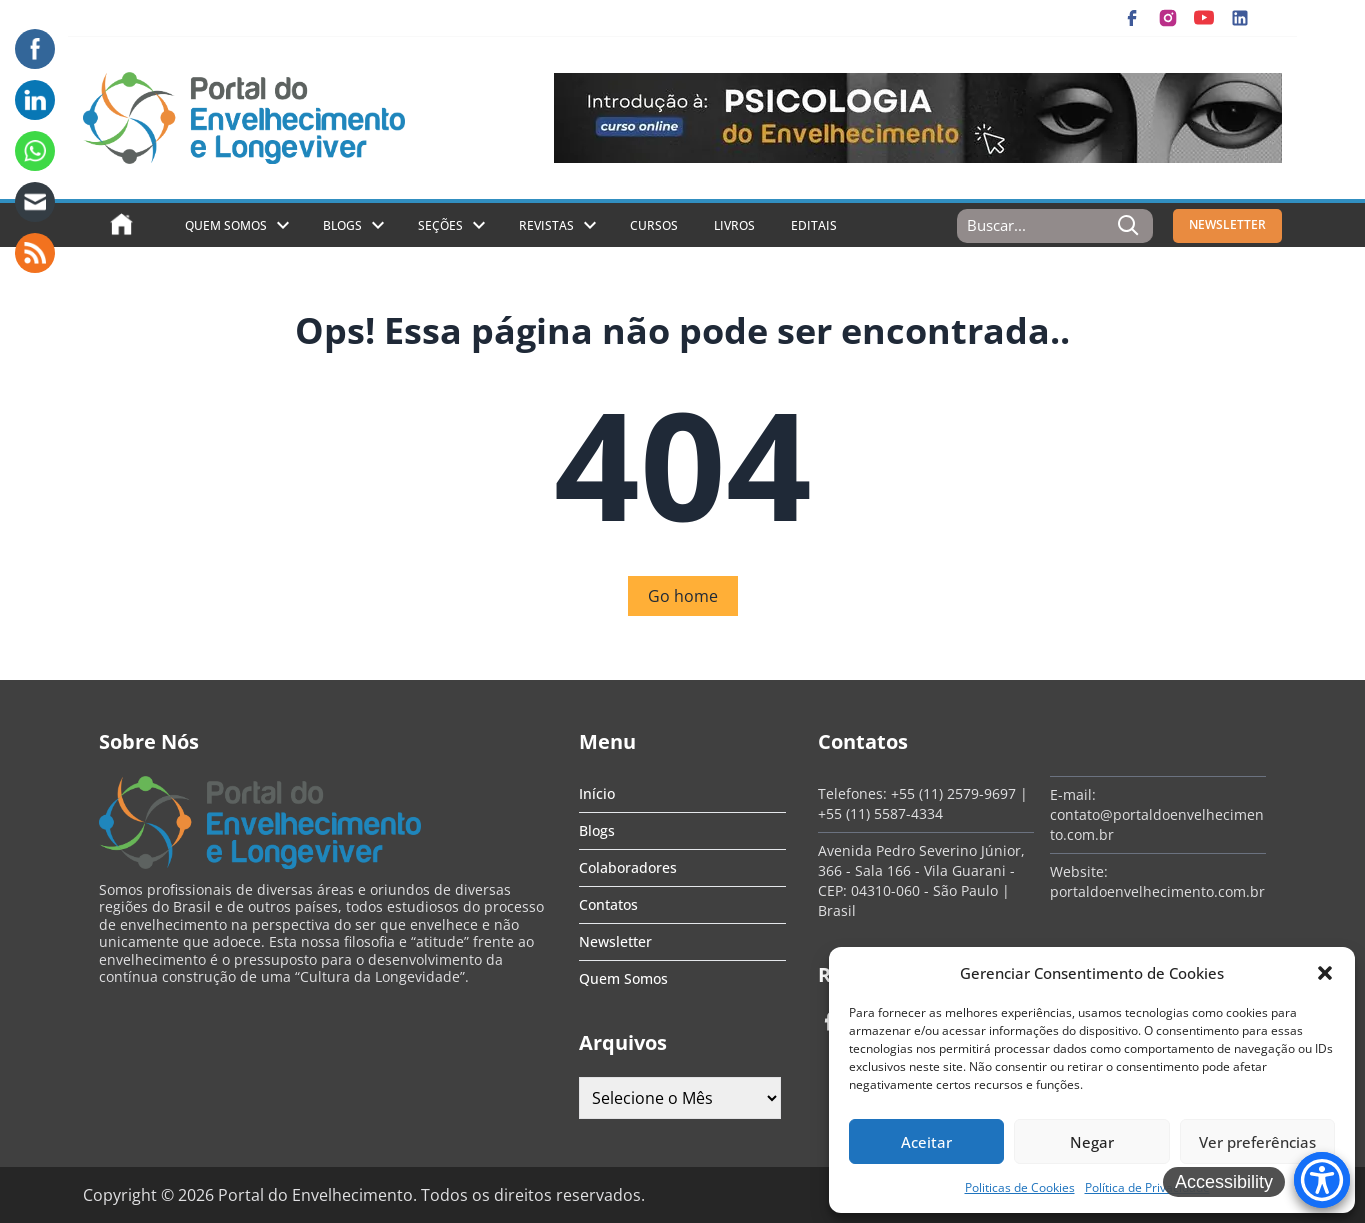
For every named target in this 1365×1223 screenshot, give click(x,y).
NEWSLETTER (1227, 224)
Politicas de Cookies (1020, 1187)
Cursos (654, 225)
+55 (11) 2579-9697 (953, 793)
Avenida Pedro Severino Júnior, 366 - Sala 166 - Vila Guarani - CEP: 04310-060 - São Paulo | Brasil (921, 880)
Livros (734, 225)
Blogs (342, 225)
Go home (683, 596)
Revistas (546, 225)
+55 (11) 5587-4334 (880, 813)
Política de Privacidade (1147, 1187)
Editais (814, 225)
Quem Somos (226, 225)
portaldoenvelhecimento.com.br (1157, 891)
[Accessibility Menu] (1322, 1180)
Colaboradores (628, 867)
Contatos (608, 904)
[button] (1325, 973)
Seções (440, 225)
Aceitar (926, 1142)
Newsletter (615, 941)
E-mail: (1073, 794)
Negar (1092, 1142)
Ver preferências (1257, 1142)
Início (597, 793)
